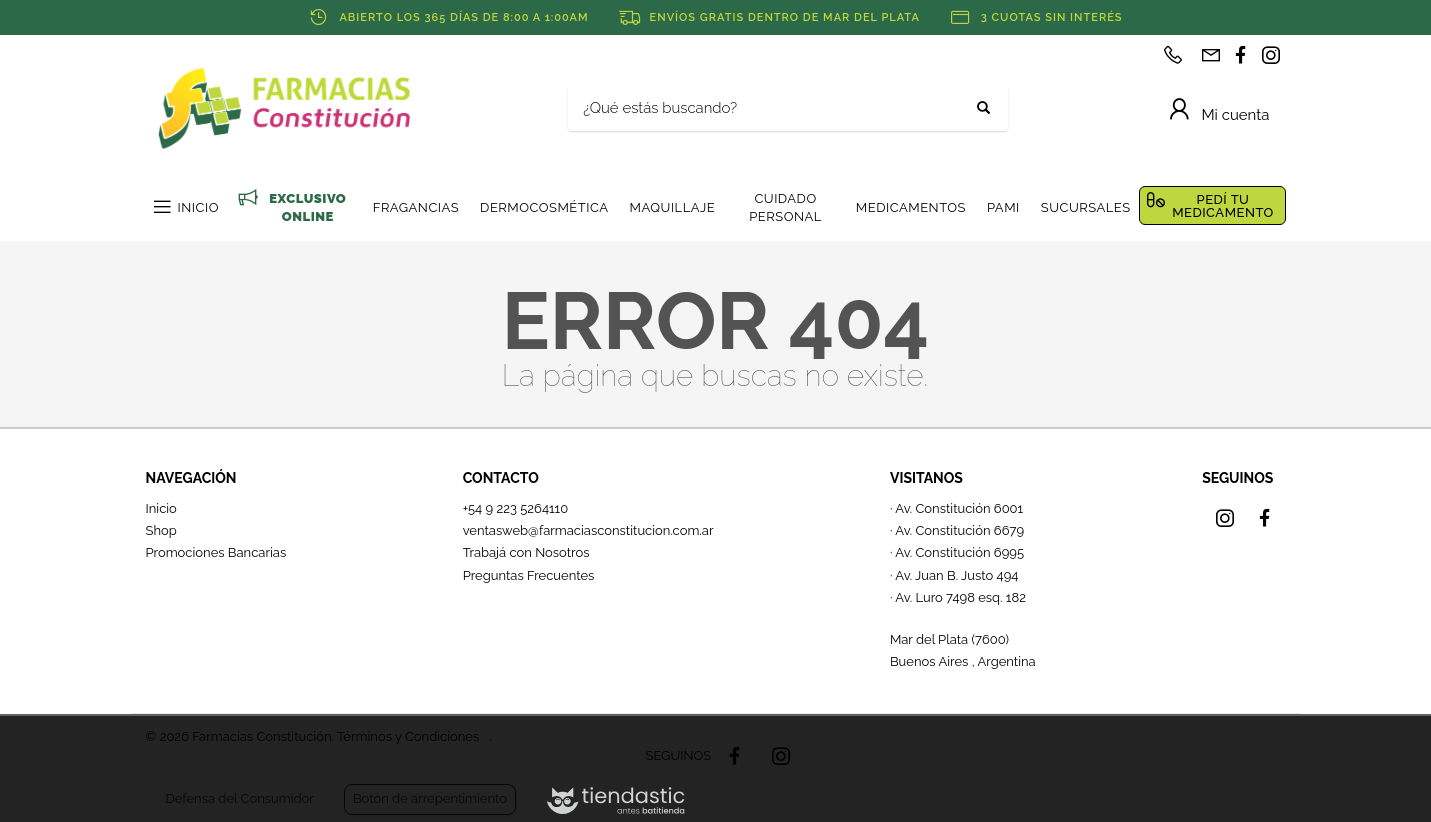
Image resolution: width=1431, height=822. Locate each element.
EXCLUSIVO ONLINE (307, 207)
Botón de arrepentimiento (430, 798)
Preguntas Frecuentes (529, 575)
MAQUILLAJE (672, 207)
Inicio (161, 508)
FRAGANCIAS (416, 207)
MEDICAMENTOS (911, 207)
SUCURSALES (1086, 207)
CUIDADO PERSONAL (785, 207)
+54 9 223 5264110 (516, 508)
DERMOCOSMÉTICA (544, 207)
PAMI (1003, 207)
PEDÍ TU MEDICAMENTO (1223, 206)
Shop (161, 530)
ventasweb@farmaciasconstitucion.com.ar (588, 530)
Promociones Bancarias (216, 552)
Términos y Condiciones (408, 736)
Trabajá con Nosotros (526, 552)
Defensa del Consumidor (240, 798)
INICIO (198, 207)
